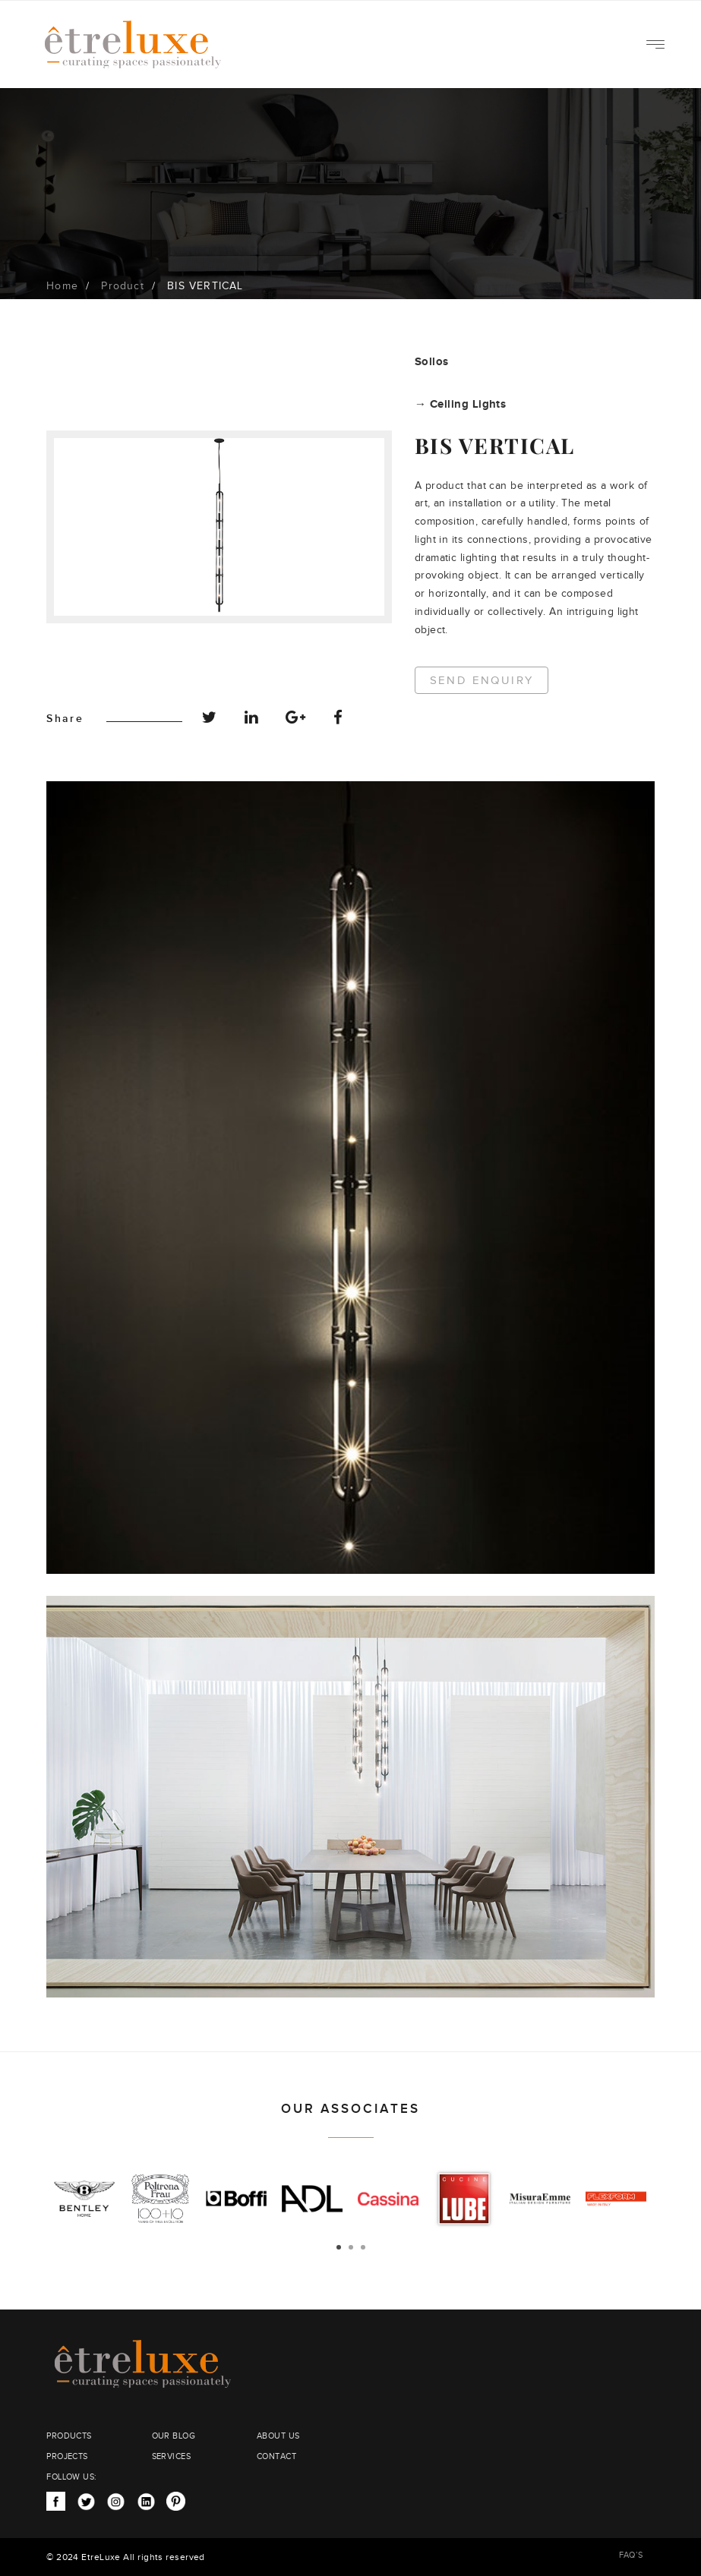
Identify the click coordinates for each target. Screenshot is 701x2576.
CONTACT (276, 2456)
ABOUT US (278, 2436)
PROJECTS (67, 2456)
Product (122, 286)
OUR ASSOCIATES (350, 2109)
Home (62, 286)
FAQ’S (631, 2555)
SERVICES (171, 2456)
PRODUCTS (69, 2436)
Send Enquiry (483, 680)
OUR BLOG (174, 2436)
